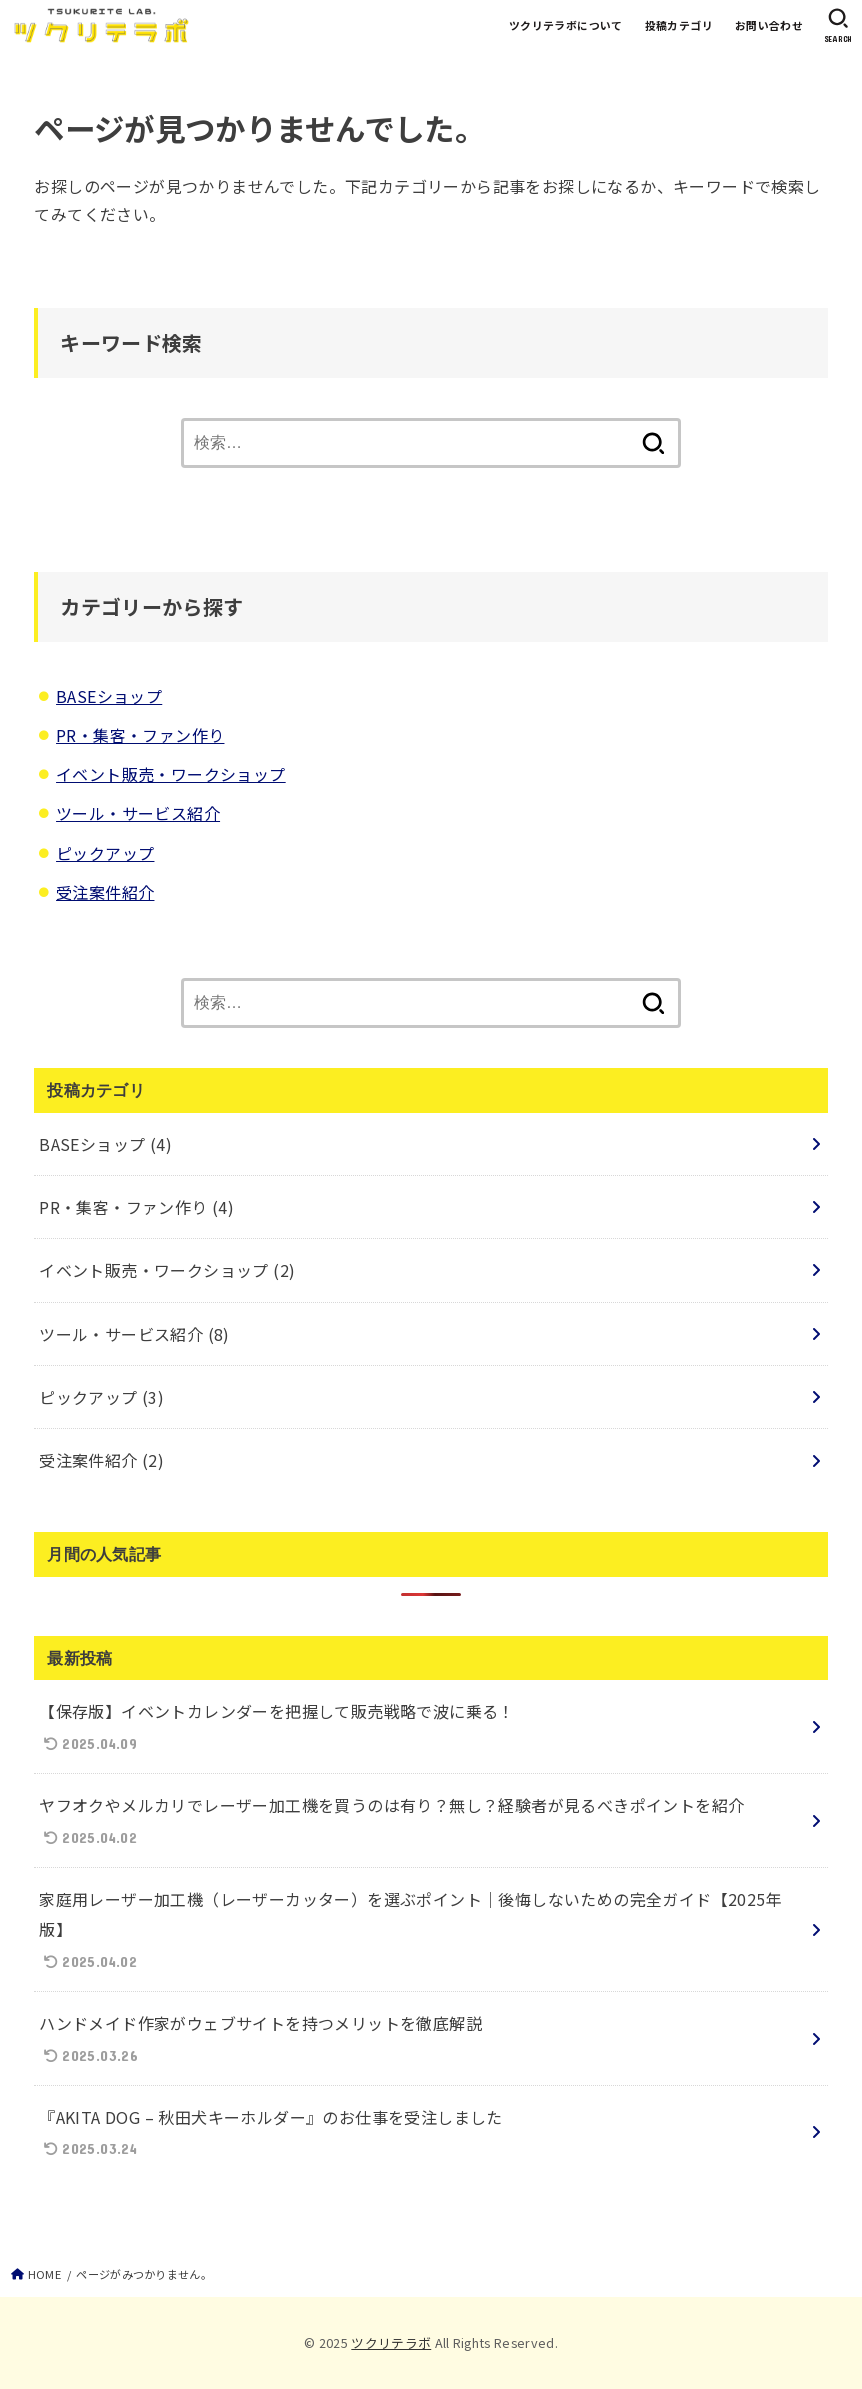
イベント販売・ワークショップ (171, 774)
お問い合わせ (769, 25)
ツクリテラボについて (566, 25)
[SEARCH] (838, 25)
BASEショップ (109, 696)
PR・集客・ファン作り (140, 735)
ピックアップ (105, 853)
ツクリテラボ (391, 2342)
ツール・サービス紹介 (138, 813)
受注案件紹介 (105, 892)
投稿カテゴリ (679, 25)
